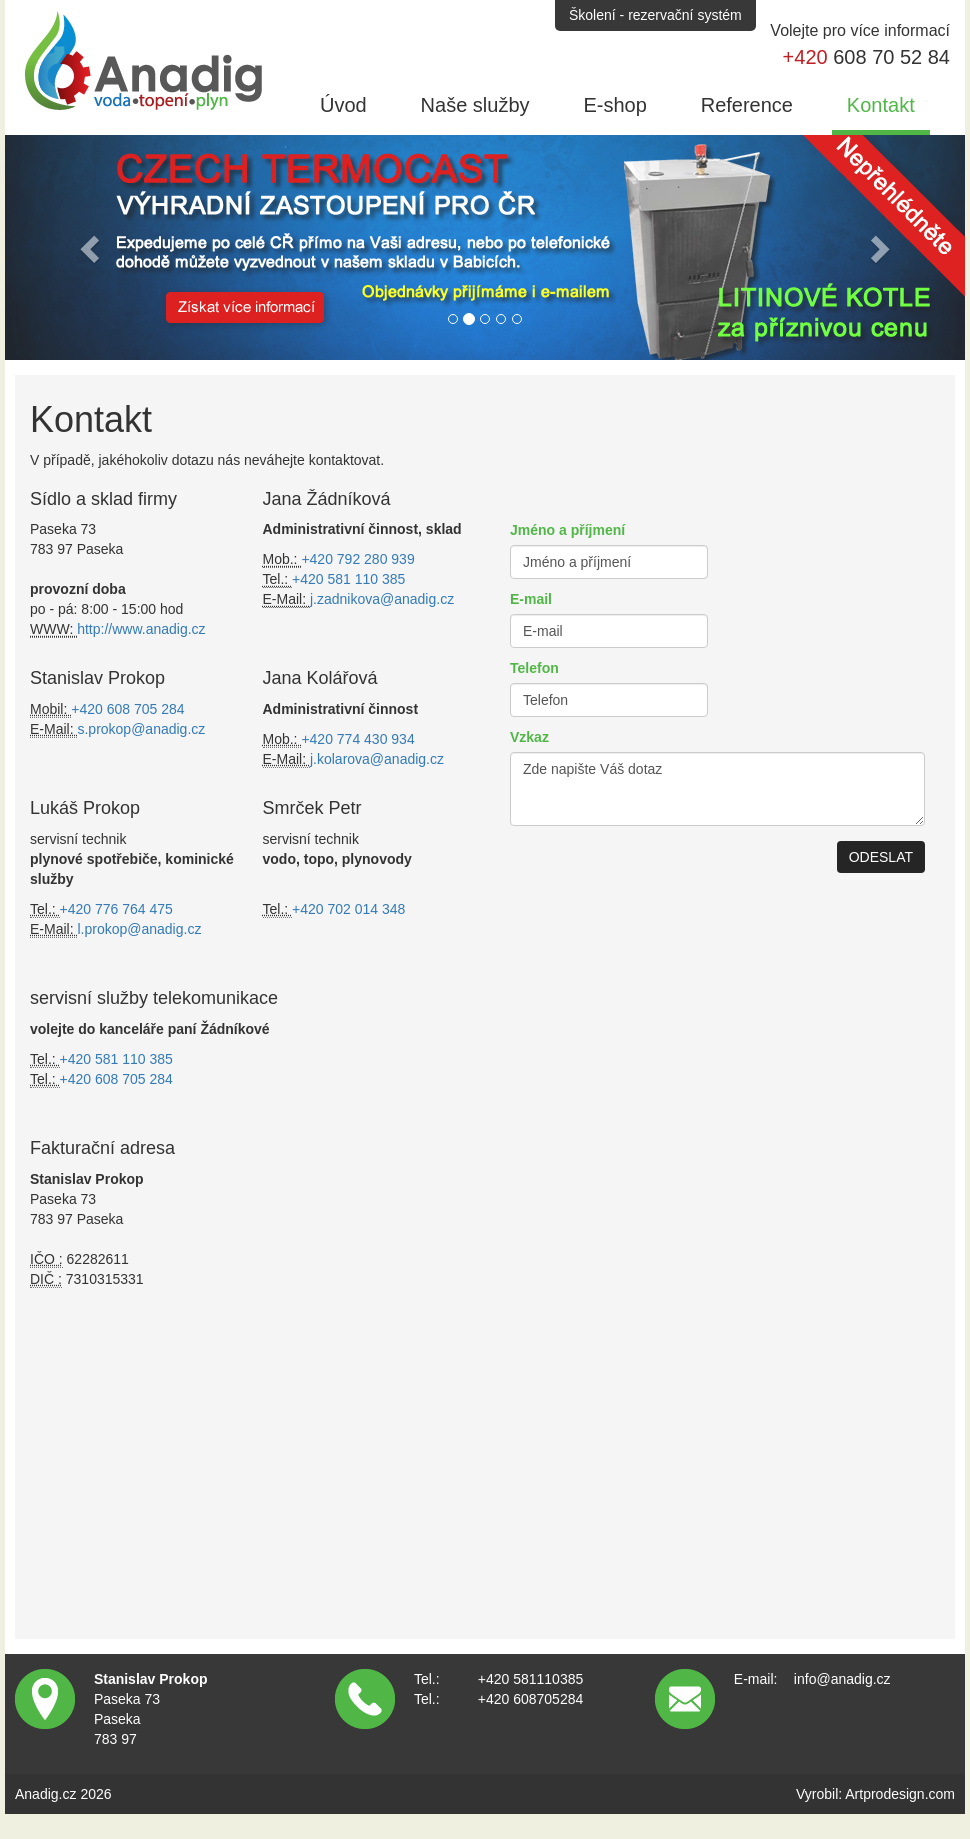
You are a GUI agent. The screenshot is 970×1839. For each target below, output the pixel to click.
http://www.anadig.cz (141, 629)
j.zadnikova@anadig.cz (382, 599)
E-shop (614, 105)
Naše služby (475, 105)
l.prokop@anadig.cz (139, 929)
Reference (747, 105)
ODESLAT (881, 857)
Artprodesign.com (900, 1794)
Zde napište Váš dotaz (717, 789)
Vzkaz (529, 737)
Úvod (343, 105)
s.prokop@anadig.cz (141, 729)
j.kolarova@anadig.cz (377, 759)
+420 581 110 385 (348, 579)
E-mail (531, 599)
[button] (92, 247)
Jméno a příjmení (567, 530)
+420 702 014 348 (348, 909)
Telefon (534, 668)
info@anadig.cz (842, 1679)
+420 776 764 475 (116, 909)
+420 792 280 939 (357, 559)
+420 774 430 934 (357, 739)
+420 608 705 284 (127, 709)
